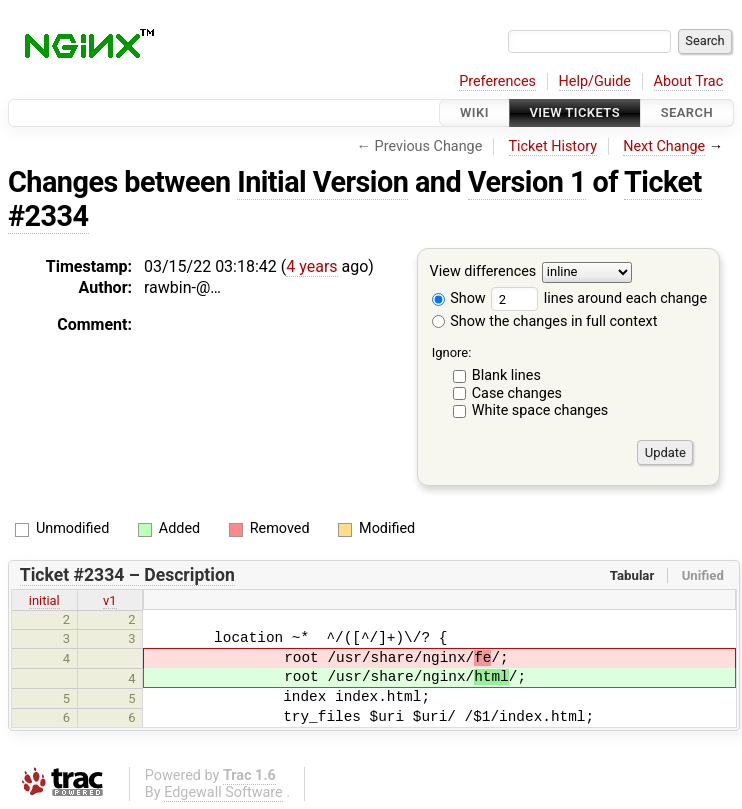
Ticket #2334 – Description (127, 575)
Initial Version (322, 182)
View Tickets (575, 112)
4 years (311, 266)
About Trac (689, 81)
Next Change (664, 146)
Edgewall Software (223, 792)
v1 (110, 600)
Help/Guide (595, 81)
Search (687, 112)
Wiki (474, 112)
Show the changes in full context (545, 321)
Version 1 (527, 182)
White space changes (540, 410)
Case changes (517, 393)
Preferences (497, 81)
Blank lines (506, 375)
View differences (483, 272)
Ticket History (553, 146)
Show (459, 298)
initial (44, 600)
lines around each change (599, 298)
